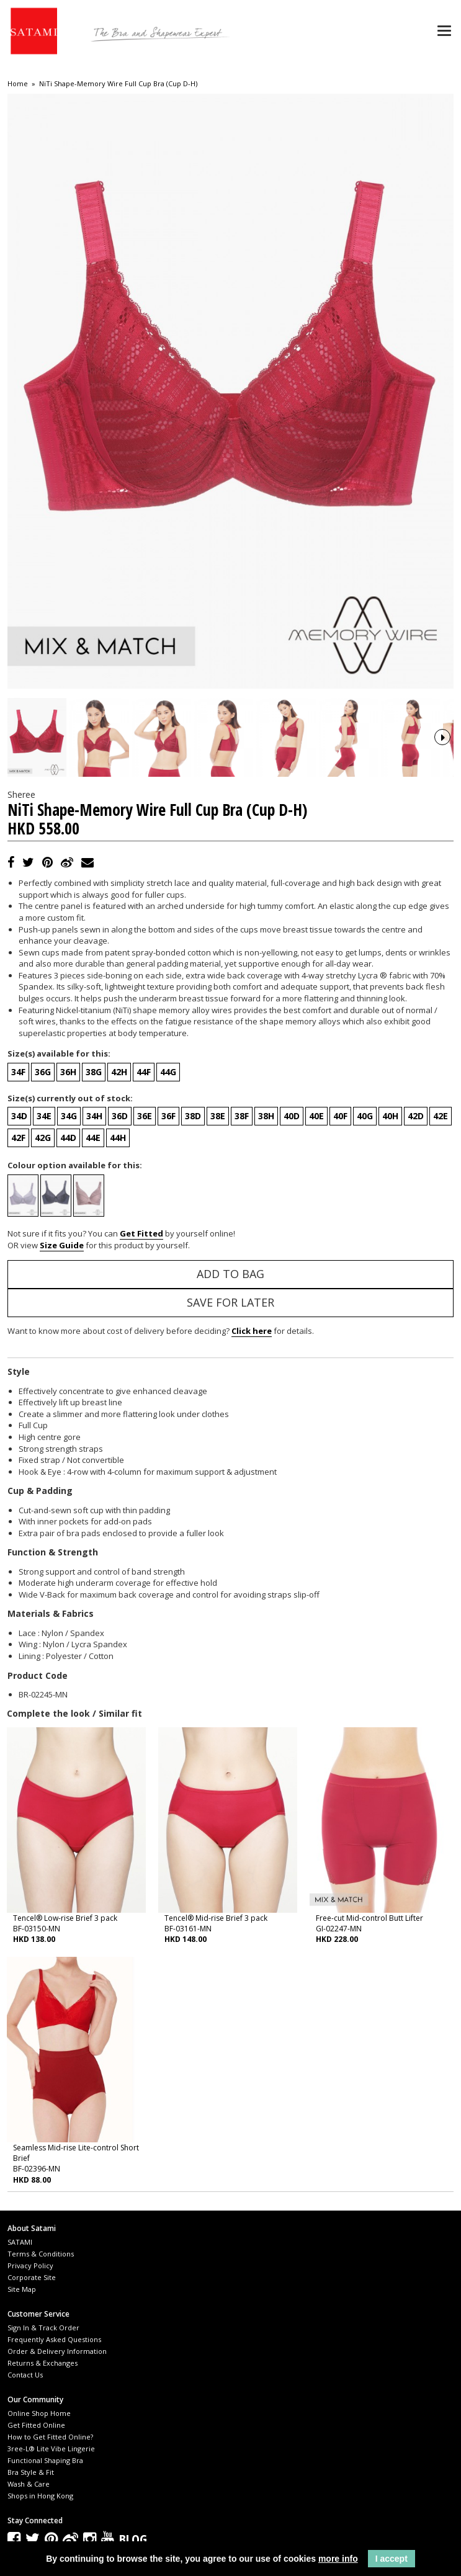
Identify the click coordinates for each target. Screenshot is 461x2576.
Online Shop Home (39, 2529)
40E (316, 1232)
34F (18, 1188)
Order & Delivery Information (57, 2467)
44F (144, 1188)
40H (390, 1232)
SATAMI (19, 2358)
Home (17, 83)
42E (440, 1232)
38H (266, 1232)
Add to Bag (230, 1390)
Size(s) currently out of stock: (70, 1214)
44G (168, 1188)
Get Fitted (141, 1350)
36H (68, 1188)
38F (242, 1232)
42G (43, 1254)
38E (217, 1232)
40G (365, 1232)
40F (340, 1232)
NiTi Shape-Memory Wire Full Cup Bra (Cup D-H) (118, 83)
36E (144, 1232)
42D (416, 1232)
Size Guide (62, 1361)
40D (292, 1232)
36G (43, 1188)
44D (68, 1254)
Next (442, 795)
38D (193, 1232)
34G (69, 1232)
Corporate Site (31, 2394)
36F (168, 1232)
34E (44, 1232)
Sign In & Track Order (43, 2444)
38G (94, 1188)
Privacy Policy (30, 2382)
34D (19, 1232)
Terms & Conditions (40, 2370)
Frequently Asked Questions (54, 2456)
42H (119, 1188)
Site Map (21, 2405)
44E (93, 1254)
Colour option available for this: (74, 1281)
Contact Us (25, 2491)
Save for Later (230, 1418)
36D (120, 1232)
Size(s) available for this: (58, 1170)
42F (18, 1254)
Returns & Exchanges (42, 2479)
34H (94, 1232)
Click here (251, 1447)
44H (118, 1254)
